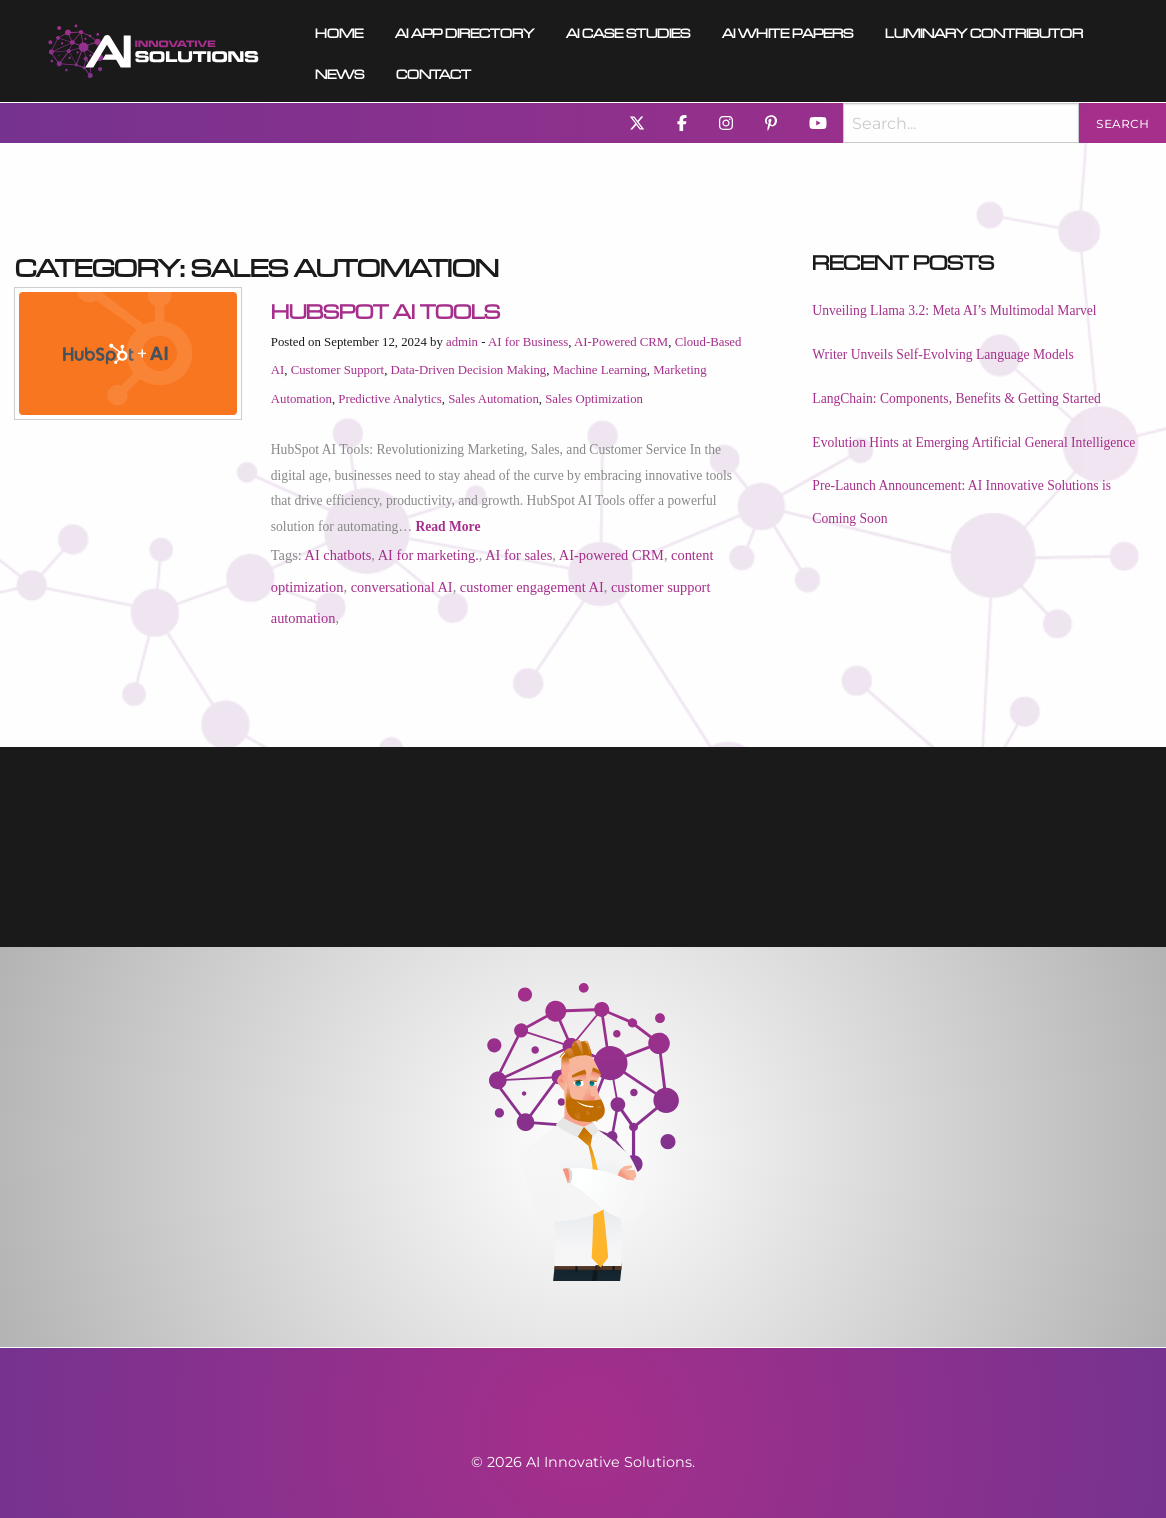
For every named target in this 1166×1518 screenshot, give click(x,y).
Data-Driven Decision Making (469, 370)
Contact (433, 71)
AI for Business (528, 342)
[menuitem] (153, 51)
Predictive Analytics (389, 399)
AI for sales (518, 555)
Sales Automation (493, 399)
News (339, 71)
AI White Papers (787, 30)
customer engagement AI (532, 587)
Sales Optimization (594, 399)
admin (462, 342)
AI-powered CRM (611, 555)
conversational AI (402, 587)
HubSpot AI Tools (385, 308)
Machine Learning (600, 370)
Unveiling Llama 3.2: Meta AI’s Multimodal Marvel (954, 310)
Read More (447, 526)
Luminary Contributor (984, 30)
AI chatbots (338, 555)
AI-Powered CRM (621, 342)
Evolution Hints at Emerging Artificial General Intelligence (973, 442)
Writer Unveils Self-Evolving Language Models (942, 354)
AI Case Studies (628, 30)
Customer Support (338, 370)
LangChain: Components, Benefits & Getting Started (956, 398)
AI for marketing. (428, 555)
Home (339, 30)
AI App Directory (464, 30)
